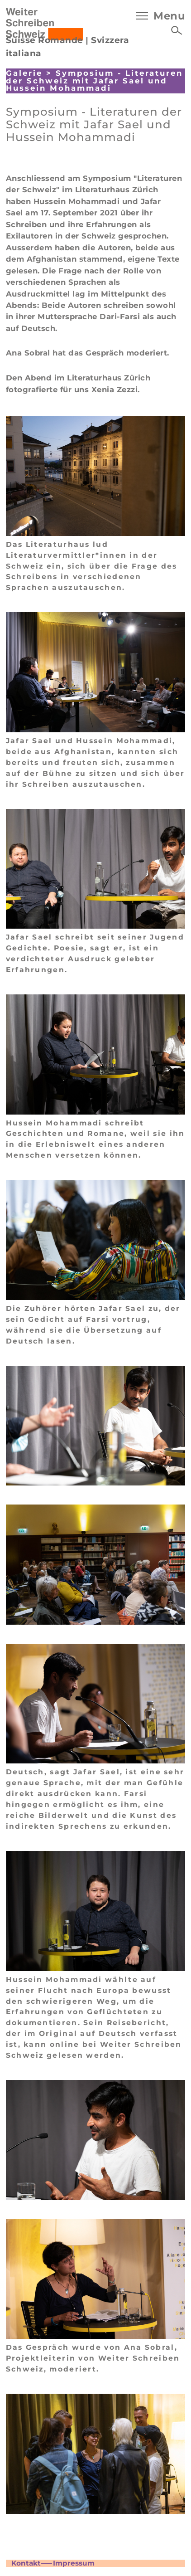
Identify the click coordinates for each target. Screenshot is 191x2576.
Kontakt (26, 2563)
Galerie (24, 73)
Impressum (74, 2563)
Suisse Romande (44, 40)
